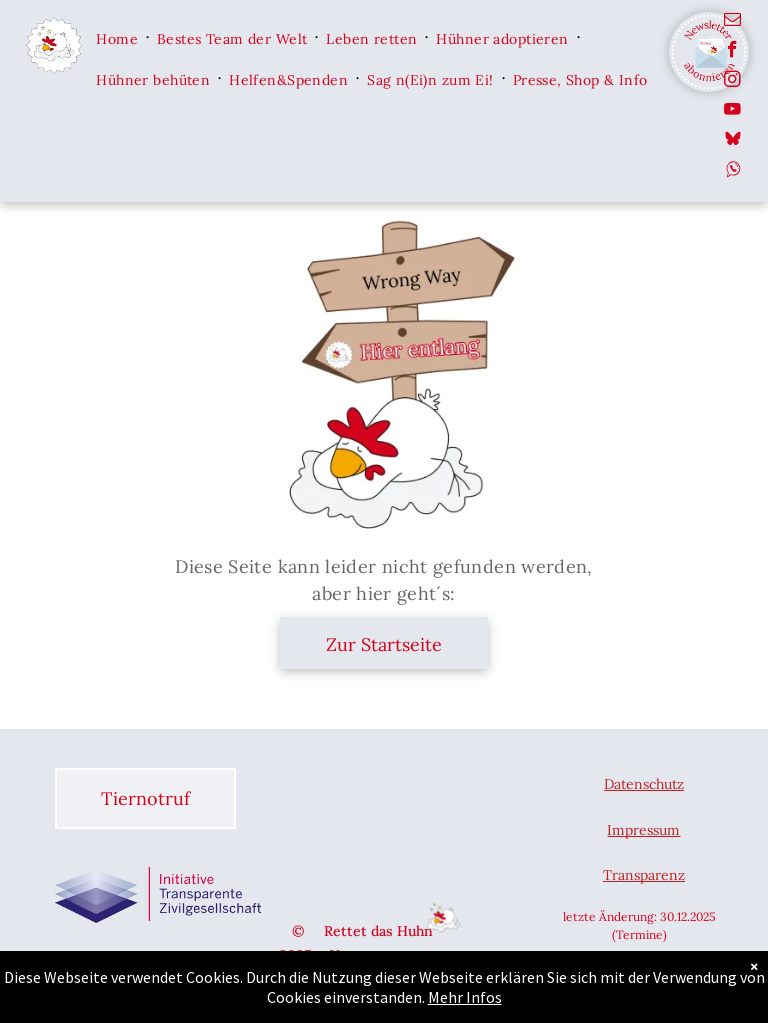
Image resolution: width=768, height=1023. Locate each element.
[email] (732, 22)
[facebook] (732, 52)
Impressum (643, 830)
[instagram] (732, 82)
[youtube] (732, 112)
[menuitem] (118, 37)
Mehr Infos (465, 997)
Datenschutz (644, 784)
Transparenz (644, 875)
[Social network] (732, 142)
